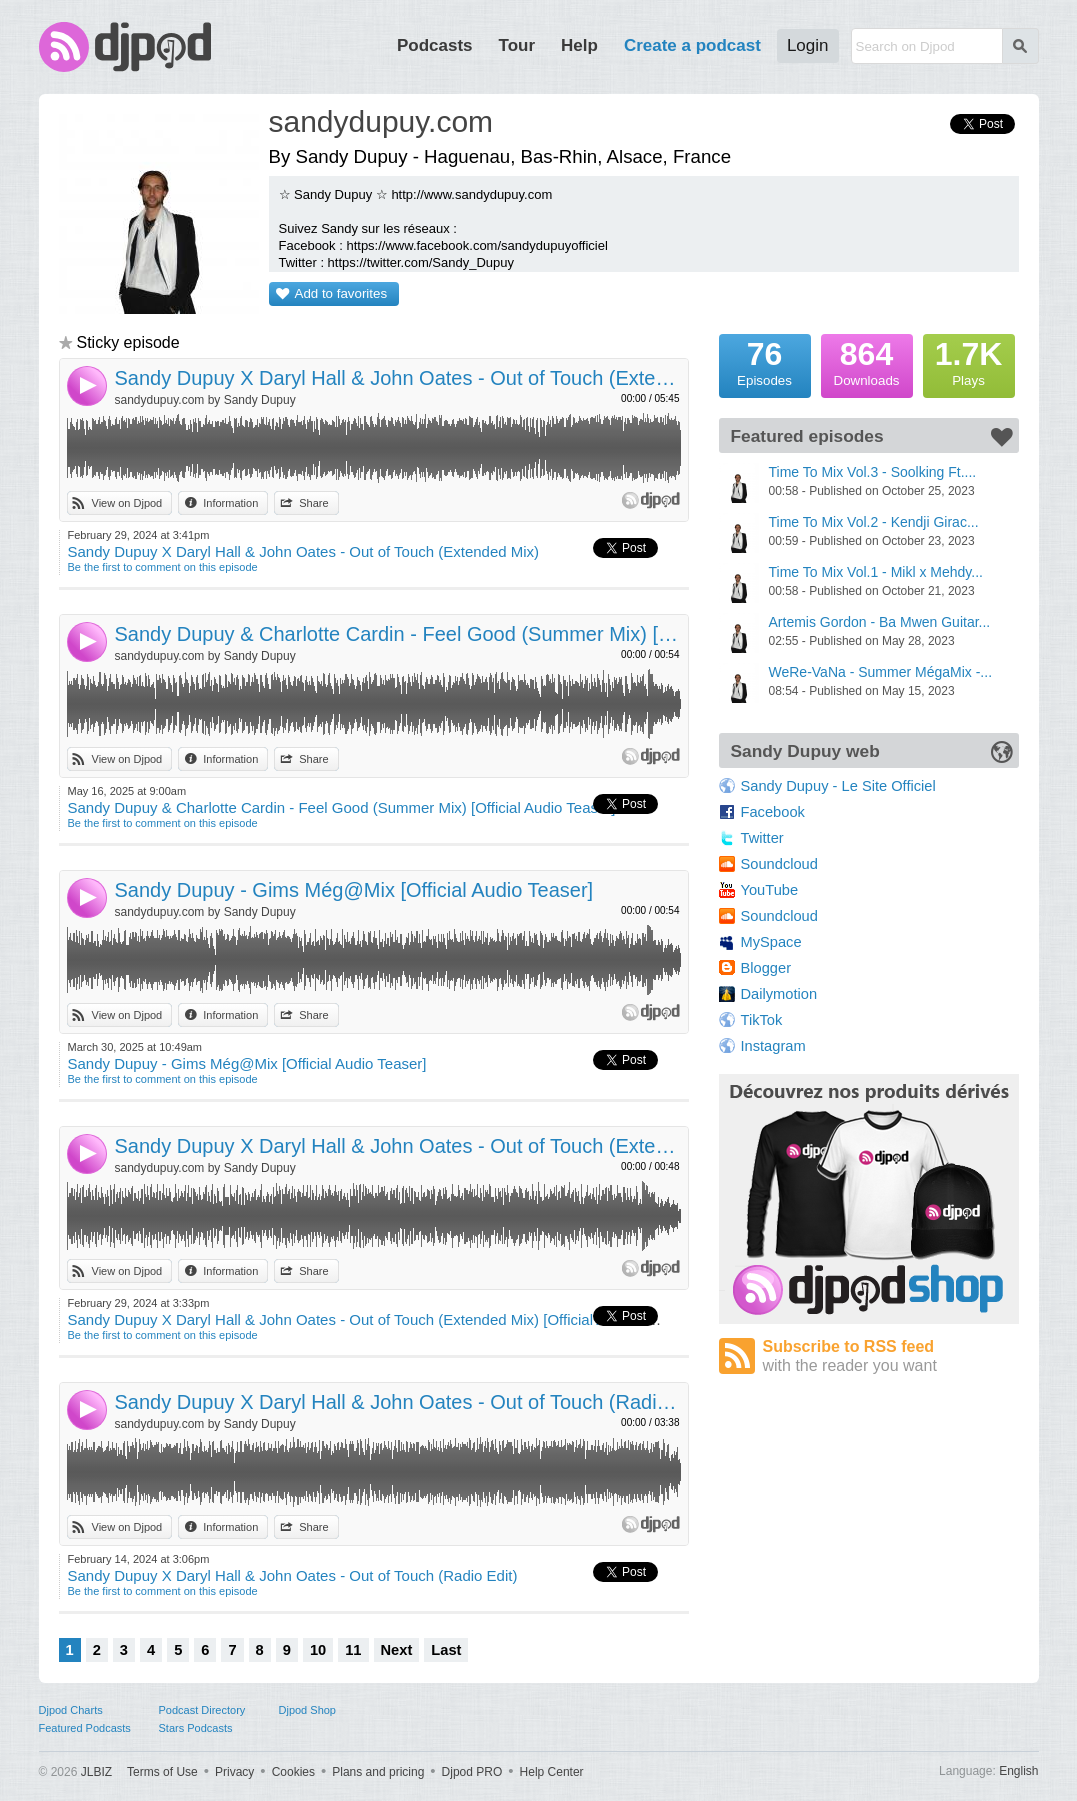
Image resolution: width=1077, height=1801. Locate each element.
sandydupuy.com (381, 121)
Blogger (766, 968)
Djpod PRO (472, 1772)
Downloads (867, 361)
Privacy (234, 1772)
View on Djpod (127, 503)
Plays (969, 361)
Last (446, 1650)
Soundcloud (779, 864)
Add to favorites (341, 293)
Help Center (552, 1772)
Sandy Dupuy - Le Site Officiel (838, 786)
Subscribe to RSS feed (891, 1356)
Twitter (762, 838)
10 (318, 1650)
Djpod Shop (308, 1710)
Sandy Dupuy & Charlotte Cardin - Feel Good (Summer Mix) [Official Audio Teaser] (398, 634)
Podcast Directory (202, 1710)
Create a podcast (692, 45)
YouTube (770, 890)
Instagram (773, 1046)
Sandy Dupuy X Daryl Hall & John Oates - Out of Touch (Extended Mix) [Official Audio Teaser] (398, 1146)
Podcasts (435, 45)
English (1018, 1771)
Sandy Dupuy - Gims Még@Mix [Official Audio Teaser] (354, 890)
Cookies (293, 1772)
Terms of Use (162, 1772)
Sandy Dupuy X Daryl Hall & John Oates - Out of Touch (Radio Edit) (398, 1402)
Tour (517, 45)
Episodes (765, 361)
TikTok (762, 1020)
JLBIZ (96, 1772)
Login (808, 45)
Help (579, 45)
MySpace (771, 942)
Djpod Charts (71, 1710)
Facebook (773, 812)
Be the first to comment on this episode (163, 567)
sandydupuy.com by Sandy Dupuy (205, 400)
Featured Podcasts (85, 1728)
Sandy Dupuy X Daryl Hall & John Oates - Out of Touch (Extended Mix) (398, 378)
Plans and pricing (378, 1772)
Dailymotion (779, 994)
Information (230, 503)
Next (397, 1650)
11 (353, 1650)
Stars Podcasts (196, 1728)
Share (313, 503)
